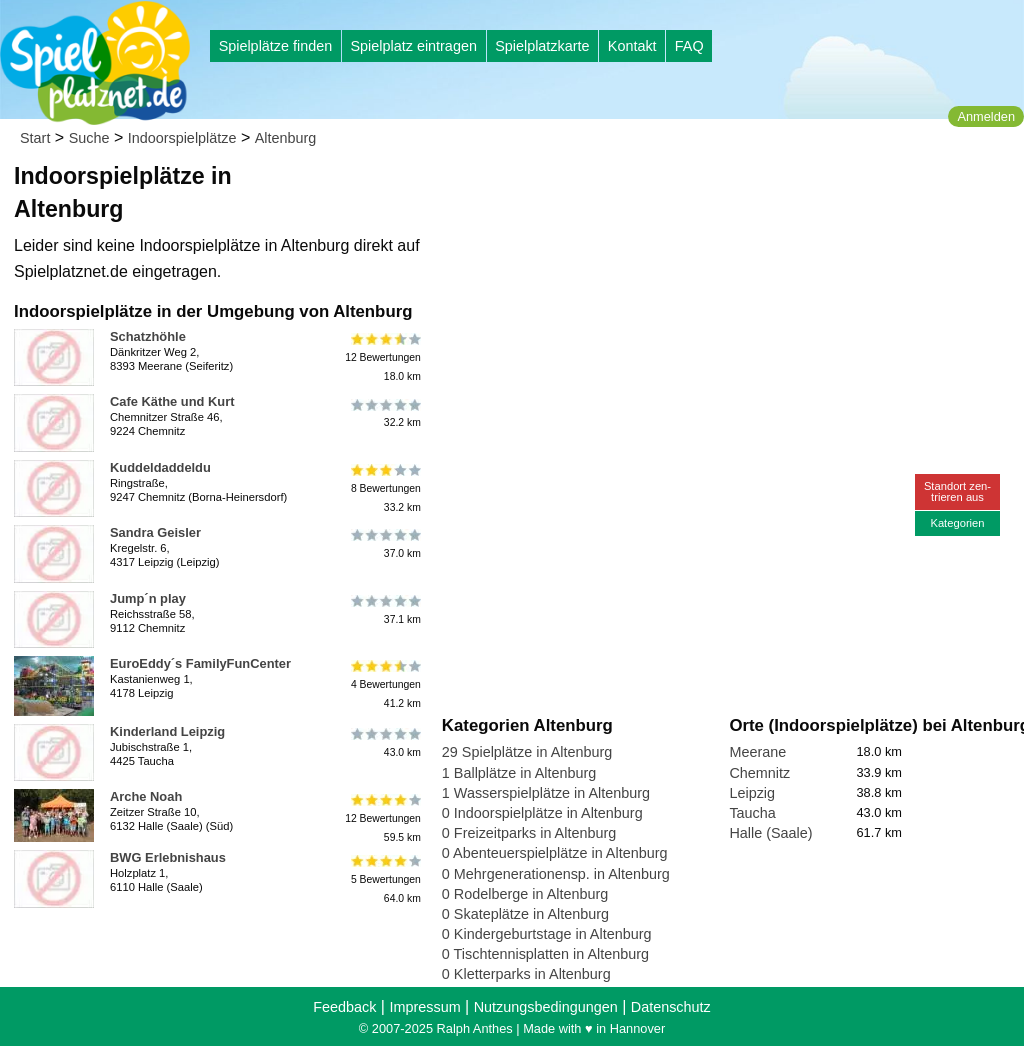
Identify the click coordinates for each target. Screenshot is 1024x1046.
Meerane (757, 752)
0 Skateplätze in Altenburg (525, 914)
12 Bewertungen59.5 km (383, 817)
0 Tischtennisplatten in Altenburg (545, 954)
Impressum (424, 1007)
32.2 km (384, 413)
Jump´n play (148, 598)
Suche (89, 138)
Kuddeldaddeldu (160, 467)
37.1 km (384, 610)
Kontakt (632, 46)
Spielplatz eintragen (413, 46)
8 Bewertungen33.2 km (384, 488)
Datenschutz (671, 1007)
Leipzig (752, 793)
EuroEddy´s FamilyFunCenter (200, 663)
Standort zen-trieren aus (957, 491)
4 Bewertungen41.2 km (384, 684)
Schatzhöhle (148, 336)
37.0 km (384, 544)
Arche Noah (146, 796)
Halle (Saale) (770, 833)
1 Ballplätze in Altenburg (519, 773)
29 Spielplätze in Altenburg (527, 752)
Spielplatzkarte (542, 46)
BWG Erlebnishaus (168, 857)
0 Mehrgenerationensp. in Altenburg (556, 874)
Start (35, 138)
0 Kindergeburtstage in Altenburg (547, 934)
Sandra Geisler (155, 532)
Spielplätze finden (276, 46)
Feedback (344, 1007)
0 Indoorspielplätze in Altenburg (542, 813)
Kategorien (957, 523)
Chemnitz (759, 773)
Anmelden (986, 116)
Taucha (752, 813)
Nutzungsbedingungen (546, 1007)
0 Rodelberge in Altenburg (525, 894)
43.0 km (384, 743)
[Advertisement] (669, 190)
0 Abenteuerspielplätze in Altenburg (555, 853)
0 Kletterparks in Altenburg (526, 974)
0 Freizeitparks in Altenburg (529, 833)
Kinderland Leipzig (167, 731)
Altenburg (286, 138)
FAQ (689, 46)
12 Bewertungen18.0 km (383, 357)
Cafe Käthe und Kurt (172, 401)
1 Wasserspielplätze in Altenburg (546, 793)
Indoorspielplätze (182, 138)
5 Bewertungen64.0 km (384, 878)
